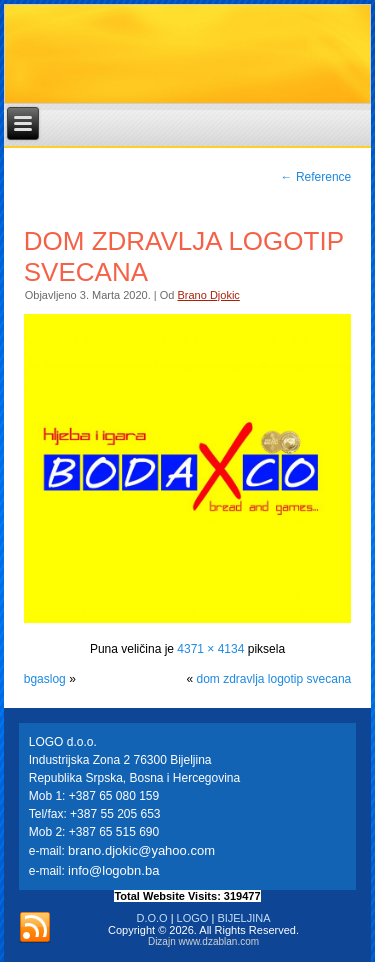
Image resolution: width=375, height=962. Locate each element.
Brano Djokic (208, 295)
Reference (316, 177)
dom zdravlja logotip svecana (273, 679)
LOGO (193, 918)
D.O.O (151, 918)
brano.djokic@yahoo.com (141, 850)
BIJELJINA (243, 918)
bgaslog (45, 679)
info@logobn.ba (113, 870)
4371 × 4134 (210, 649)
